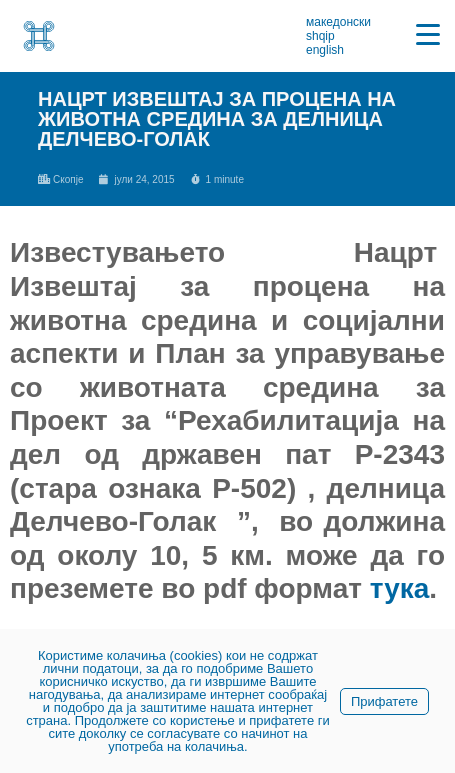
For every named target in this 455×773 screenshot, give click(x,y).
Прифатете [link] (384, 701)
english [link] (325, 50)
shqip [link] (320, 36)
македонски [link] (338, 22)
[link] (39, 36)
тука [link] (400, 588)
